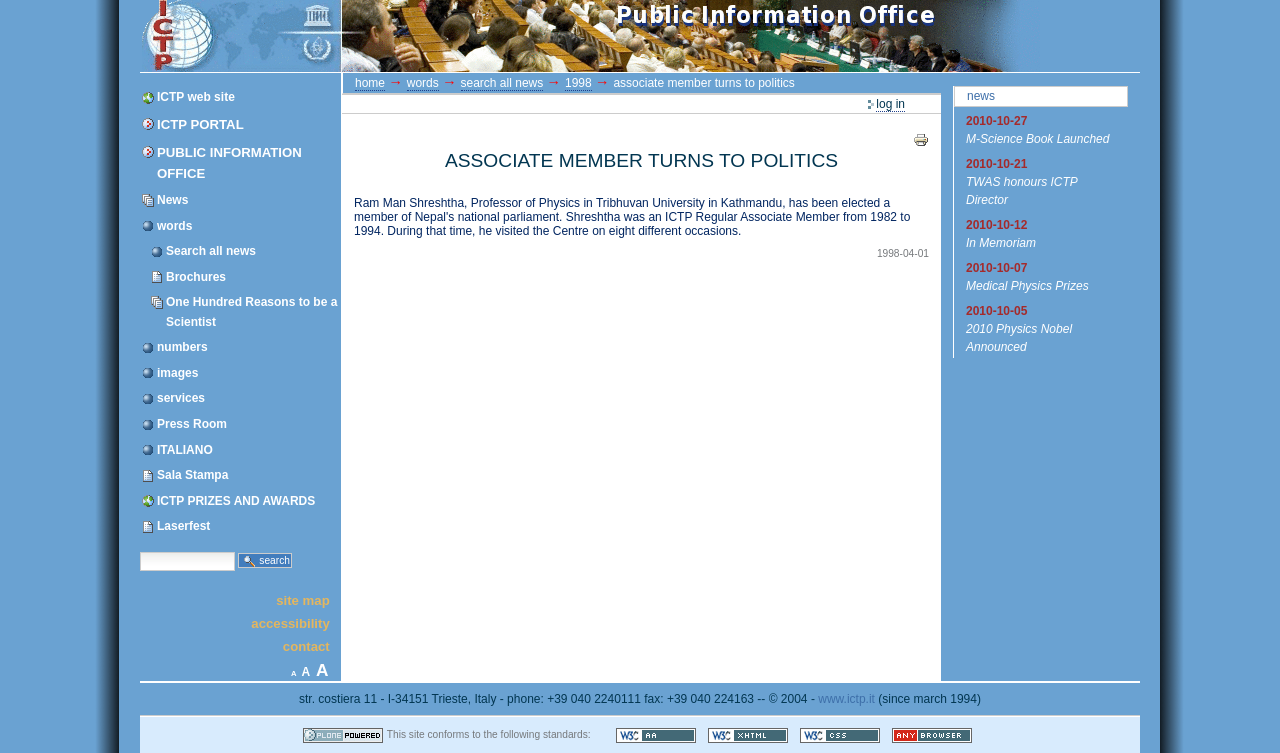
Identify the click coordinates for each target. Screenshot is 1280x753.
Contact (306, 646)
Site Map (303, 599)
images (177, 373)
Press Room (192, 424)
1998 (578, 83)
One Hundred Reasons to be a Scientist (251, 311)
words (174, 226)
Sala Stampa (192, 475)
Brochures (196, 277)
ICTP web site (196, 97)
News (172, 200)
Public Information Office (229, 163)
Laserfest (183, 526)
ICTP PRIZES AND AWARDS (236, 501)
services (181, 398)
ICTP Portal (518, 36)
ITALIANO (185, 450)
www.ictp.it (846, 699)
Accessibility (290, 623)
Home (370, 83)
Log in (890, 104)
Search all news (211, 251)
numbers (182, 347)
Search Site (139, 550)
